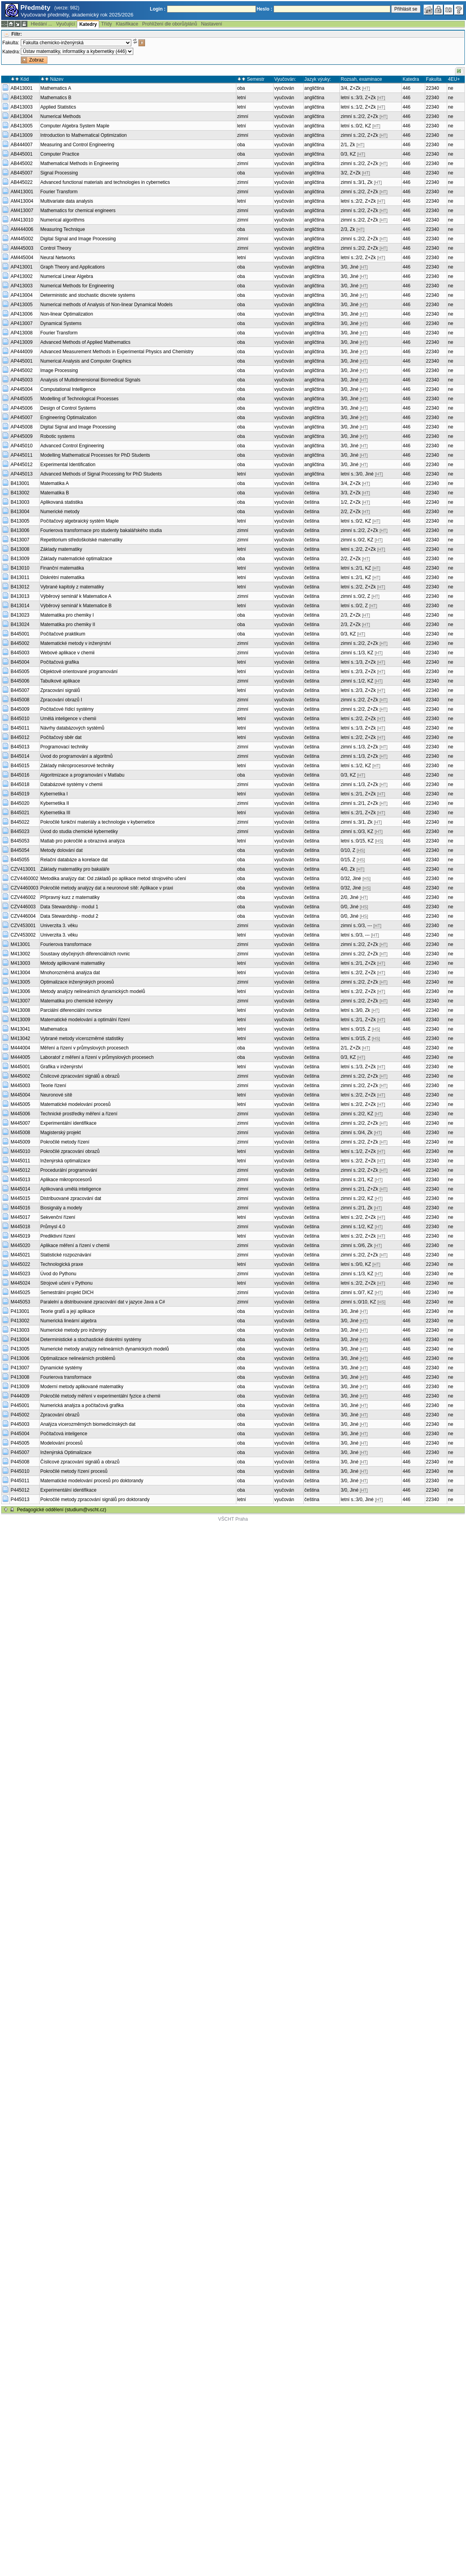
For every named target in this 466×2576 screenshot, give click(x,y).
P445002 (20, 1415)
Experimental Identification (68, 464)
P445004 (20, 1433)
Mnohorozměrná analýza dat (70, 972)
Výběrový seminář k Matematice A (75, 596)
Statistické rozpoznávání (65, 1255)
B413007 (20, 540)
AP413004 (22, 295)
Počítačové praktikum (62, 634)
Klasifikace (127, 24)
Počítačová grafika (59, 662)
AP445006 (22, 408)
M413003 (20, 963)
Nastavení (211, 24)
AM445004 (22, 257)
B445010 (20, 718)
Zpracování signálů (60, 690)
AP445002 (22, 370)
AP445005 (22, 398)
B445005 (20, 671)
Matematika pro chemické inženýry (76, 1001)
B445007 (20, 690)
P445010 (20, 1471)
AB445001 (22, 154)
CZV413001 (23, 869)
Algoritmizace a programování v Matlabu (82, 775)
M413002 (20, 954)
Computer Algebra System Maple (74, 126)
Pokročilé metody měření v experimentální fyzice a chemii (100, 1396)
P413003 (20, 1330)
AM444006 (22, 229)
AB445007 (22, 173)
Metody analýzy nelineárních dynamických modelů (92, 991)
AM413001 (22, 191)
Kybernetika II (54, 803)
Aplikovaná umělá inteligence (70, 1189)
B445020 (20, 803)
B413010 (20, 568)
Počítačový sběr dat (61, 737)
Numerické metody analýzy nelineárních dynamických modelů (104, 1349)
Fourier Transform (59, 191)
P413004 (20, 1339)
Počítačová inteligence (63, 1433)
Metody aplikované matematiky (72, 963)
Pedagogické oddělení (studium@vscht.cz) (61, 1509)
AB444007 (22, 144)
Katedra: (11, 51)
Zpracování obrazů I (61, 700)
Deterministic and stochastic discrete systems (87, 295)
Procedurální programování (68, 1170)
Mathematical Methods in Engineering (79, 163)
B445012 (20, 737)
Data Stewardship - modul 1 (69, 906)
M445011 (20, 1161)
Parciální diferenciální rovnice (71, 1010)
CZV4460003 (24, 888)
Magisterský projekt (60, 1132)
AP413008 (22, 333)
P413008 (20, 1377)
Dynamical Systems (61, 323)
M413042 (20, 1038)
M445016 (20, 1208)
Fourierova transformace (66, 944)
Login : (157, 9)
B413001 (20, 483)
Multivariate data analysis (66, 201)
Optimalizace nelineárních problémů (77, 1358)
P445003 (20, 1424)
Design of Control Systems (68, 408)
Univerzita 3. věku (59, 925)
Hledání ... (41, 24)
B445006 (20, 681)
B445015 (20, 765)
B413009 (20, 558)
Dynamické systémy (61, 1368)
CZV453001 (23, 925)
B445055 (20, 859)
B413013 (20, 596)
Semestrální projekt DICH (67, 1292)
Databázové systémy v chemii (71, 784)
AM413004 (22, 201)
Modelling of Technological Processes (79, 398)
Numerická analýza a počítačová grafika (82, 1405)
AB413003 (22, 107)
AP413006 (22, 314)
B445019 (20, 794)
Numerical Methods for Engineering (77, 286)
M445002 (20, 1076)
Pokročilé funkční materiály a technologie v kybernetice (97, 822)
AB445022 (22, 182)
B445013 (20, 747)
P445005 (20, 1443)
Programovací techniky (64, 747)
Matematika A (54, 483)
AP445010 (22, 445)
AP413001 (22, 267)
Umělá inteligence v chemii (68, 718)
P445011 (20, 1480)
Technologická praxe (61, 1264)
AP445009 (22, 436)
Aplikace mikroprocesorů (66, 1179)
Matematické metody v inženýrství (75, 643)
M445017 (20, 1217)
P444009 (20, 1396)
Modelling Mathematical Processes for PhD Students (95, 455)
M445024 (20, 1283)
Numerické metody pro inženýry (73, 1330)
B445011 (20, 728)
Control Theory (55, 248)
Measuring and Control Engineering (77, 144)
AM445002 (22, 238)
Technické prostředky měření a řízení (79, 1113)
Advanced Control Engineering (72, 445)
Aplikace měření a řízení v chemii (75, 1245)
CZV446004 (23, 916)
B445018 (20, 784)
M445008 (20, 1132)
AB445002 (22, 163)
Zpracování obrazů (60, 1415)
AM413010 (22, 220)
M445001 (20, 1066)
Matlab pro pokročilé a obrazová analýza (82, 841)
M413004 (20, 972)
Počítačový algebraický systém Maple (79, 521)
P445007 (20, 1452)
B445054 (20, 850)
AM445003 (22, 248)
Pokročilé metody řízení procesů (73, 1471)
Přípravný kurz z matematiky (70, 897)
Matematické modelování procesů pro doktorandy (91, 1480)
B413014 (20, 605)
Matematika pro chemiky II (67, 624)
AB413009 (22, 135)
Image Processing (59, 370)
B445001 (20, 634)
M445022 (20, 1264)
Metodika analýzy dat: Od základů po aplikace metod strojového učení (113, 878)
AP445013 (22, 474)
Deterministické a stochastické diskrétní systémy (90, 1339)
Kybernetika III (55, 812)
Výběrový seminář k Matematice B (76, 605)
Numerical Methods (60, 116)
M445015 (20, 1198)
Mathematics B (55, 97)
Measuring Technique (62, 229)
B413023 (20, 615)
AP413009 (22, 342)
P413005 (20, 1349)
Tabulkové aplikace (60, 681)
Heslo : (264, 9)
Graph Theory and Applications (72, 267)
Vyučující (65, 24)
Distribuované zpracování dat (70, 1198)
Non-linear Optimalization (66, 314)
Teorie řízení (53, 1085)
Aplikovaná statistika (61, 502)
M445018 (20, 1226)
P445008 (20, 1462)
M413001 (20, 944)
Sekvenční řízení (57, 1217)
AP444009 (22, 351)
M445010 (20, 1151)
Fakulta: (10, 42)
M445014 (20, 1189)
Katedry (88, 24)
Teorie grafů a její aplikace (67, 1311)
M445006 (20, 1113)
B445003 (20, 652)
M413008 (20, 1010)
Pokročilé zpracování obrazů (70, 1151)
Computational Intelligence (68, 389)
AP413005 (22, 304)
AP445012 (22, 464)
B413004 (20, 511)
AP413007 (22, 323)
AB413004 (22, 116)
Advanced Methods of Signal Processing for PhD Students (101, 474)
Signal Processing (59, 173)
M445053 (20, 1302)
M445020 (20, 1245)
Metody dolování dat (61, 850)
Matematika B (54, 493)
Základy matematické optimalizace (76, 558)
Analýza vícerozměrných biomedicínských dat (88, 1424)
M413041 (20, 1029)
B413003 (20, 502)
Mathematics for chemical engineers (78, 210)
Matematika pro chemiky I (67, 615)
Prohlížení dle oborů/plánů (169, 24)
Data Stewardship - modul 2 (69, 916)
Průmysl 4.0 (52, 1226)
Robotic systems (57, 436)
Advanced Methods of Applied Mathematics (85, 342)
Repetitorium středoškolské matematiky (81, 540)
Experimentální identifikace (68, 1123)
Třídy (106, 24)
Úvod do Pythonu (58, 1273)
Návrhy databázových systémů (72, 728)
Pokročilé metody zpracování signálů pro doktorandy (95, 1499)
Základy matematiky (61, 549)
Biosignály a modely (61, 1208)
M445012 (20, 1170)
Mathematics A (55, 88)
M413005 (20, 982)
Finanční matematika (62, 568)
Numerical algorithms (62, 220)
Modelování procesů (61, 1443)
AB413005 (22, 126)
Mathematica (53, 1029)
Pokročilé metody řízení (64, 1142)
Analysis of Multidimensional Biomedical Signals (90, 380)
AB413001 (22, 88)
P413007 (20, 1368)
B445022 (20, 822)
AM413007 (22, 210)
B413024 (20, 624)
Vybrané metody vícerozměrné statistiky (81, 1038)
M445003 (20, 1085)
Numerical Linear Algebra (66, 276)
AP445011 (22, 455)
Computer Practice (59, 154)
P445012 (20, 1490)
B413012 (20, 587)
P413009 (20, 1386)
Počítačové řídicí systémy (67, 709)
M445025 (20, 1292)
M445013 (20, 1179)
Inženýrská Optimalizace (66, 1452)
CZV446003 (23, 906)
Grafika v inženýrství (61, 1066)
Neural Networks (57, 257)
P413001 (20, 1311)
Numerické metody (60, 511)
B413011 (20, 577)
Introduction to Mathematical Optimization (83, 135)
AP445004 (22, 389)
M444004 (20, 1048)
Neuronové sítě (56, 1095)
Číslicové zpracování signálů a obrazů (80, 1076)
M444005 (20, 1057)
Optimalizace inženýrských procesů (77, 982)
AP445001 (22, 361)
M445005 (20, 1104)
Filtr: (16, 34)
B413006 (20, 530)
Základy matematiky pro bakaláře (75, 869)
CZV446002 (23, 897)
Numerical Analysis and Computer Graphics (85, 361)
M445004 (20, 1095)
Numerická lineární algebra (68, 1320)
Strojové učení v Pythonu (66, 1283)
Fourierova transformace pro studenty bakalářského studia (101, 530)
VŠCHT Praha (233, 1519)
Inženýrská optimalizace (65, 1161)
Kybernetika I (54, 794)
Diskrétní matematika (62, 577)
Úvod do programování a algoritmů (76, 756)
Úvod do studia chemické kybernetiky (79, 831)
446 (406, 88)
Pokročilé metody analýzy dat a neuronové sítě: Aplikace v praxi (106, 888)
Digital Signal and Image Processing (78, 238)
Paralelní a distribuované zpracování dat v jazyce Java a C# (102, 1302)
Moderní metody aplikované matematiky (81, 1386)
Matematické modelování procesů (75, 1104)
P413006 (20, 1358)
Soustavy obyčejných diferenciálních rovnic (85, 954)
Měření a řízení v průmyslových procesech (84, 1048)
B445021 (20, 812)
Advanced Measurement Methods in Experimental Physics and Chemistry (117, 351)
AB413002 (22, 97)
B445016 (20, 775)
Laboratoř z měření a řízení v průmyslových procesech (97, 1057)
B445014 (20, 756)
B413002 (20, 493)
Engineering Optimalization (68, 417)
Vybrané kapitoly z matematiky (72, 587)
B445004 (20, 662)
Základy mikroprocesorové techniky (77, 765)
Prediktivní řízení (57, 1236)
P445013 (20, 1499)
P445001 (20, 1405)
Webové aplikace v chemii (67, 652)
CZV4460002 (24, 878)
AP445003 (22, 380)
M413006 (20, 991)
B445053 (20, 841)
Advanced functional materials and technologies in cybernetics (105, 182)
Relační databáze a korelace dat (74, 859)
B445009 (20, 709)
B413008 (20, 549)
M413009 (20, 1019)
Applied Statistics (58, 107)
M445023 (20, 1273)
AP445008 (22, 427)
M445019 (20, 1236)
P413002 (20, 1320)
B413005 (20, 521)
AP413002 (22, 276)
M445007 (20, 1123)
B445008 (20, 700)
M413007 (20, 1001)
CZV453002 (23, 935)
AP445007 (22, 417)
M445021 (20, 1255)
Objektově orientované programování (79, 671)
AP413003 (22, 286)
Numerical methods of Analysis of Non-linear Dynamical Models (106, 304)
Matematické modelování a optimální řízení (85, 1019)
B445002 (20, 643)
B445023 (20, 831)
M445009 (20, 1142)
